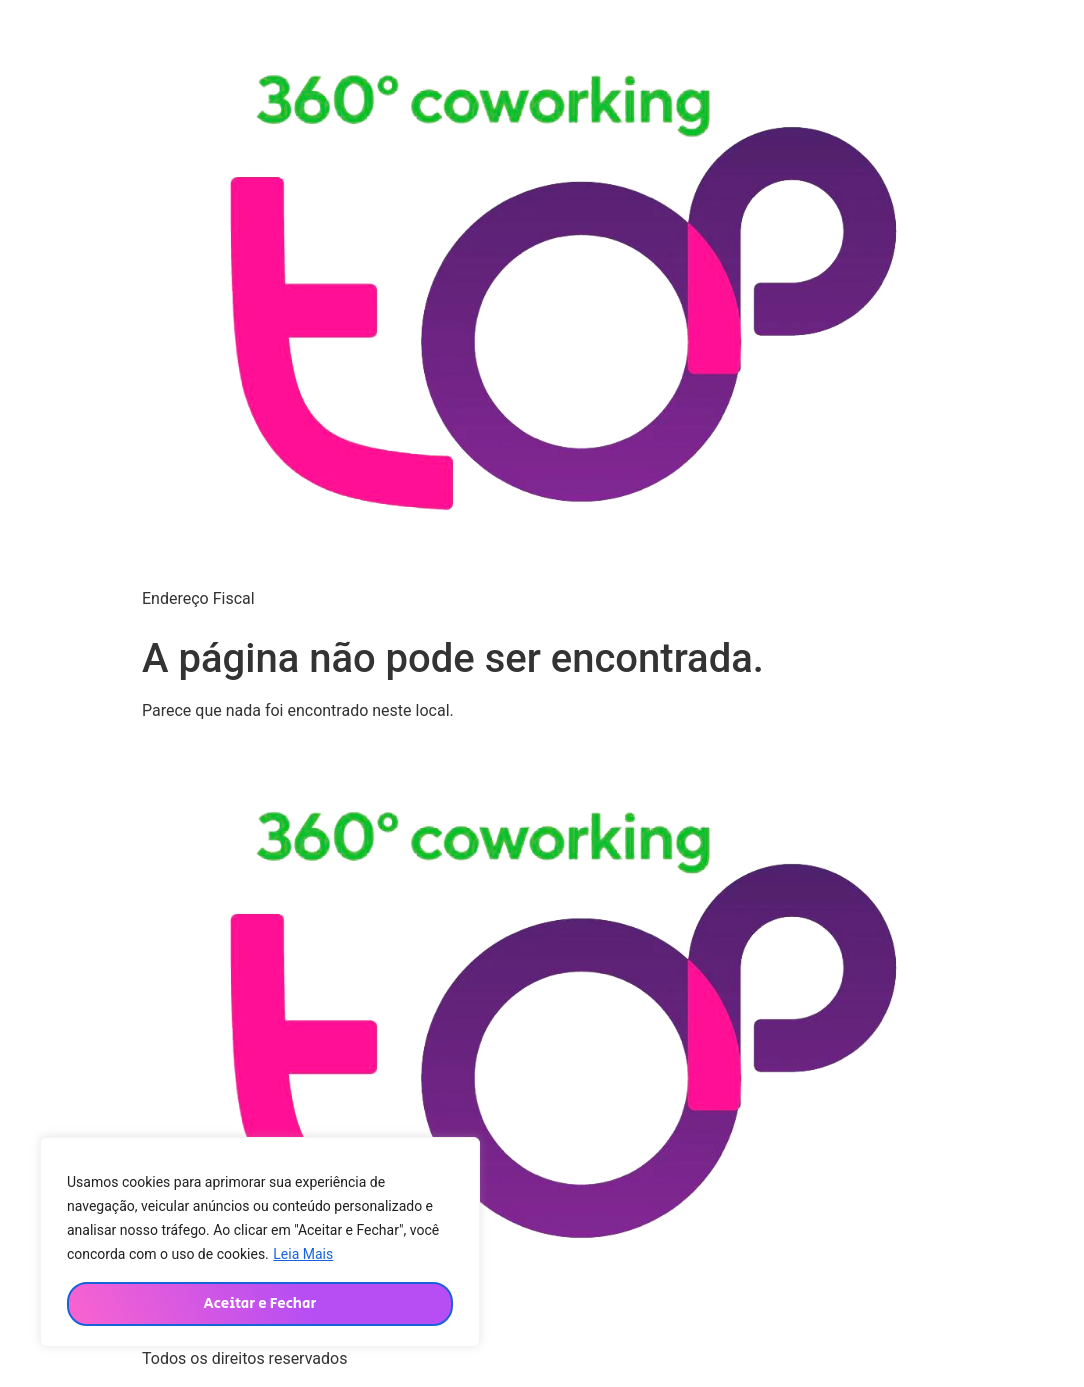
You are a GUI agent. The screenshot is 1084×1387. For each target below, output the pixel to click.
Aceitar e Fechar (259, 1303)
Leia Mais (303, 1254)
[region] (260, 1242)
